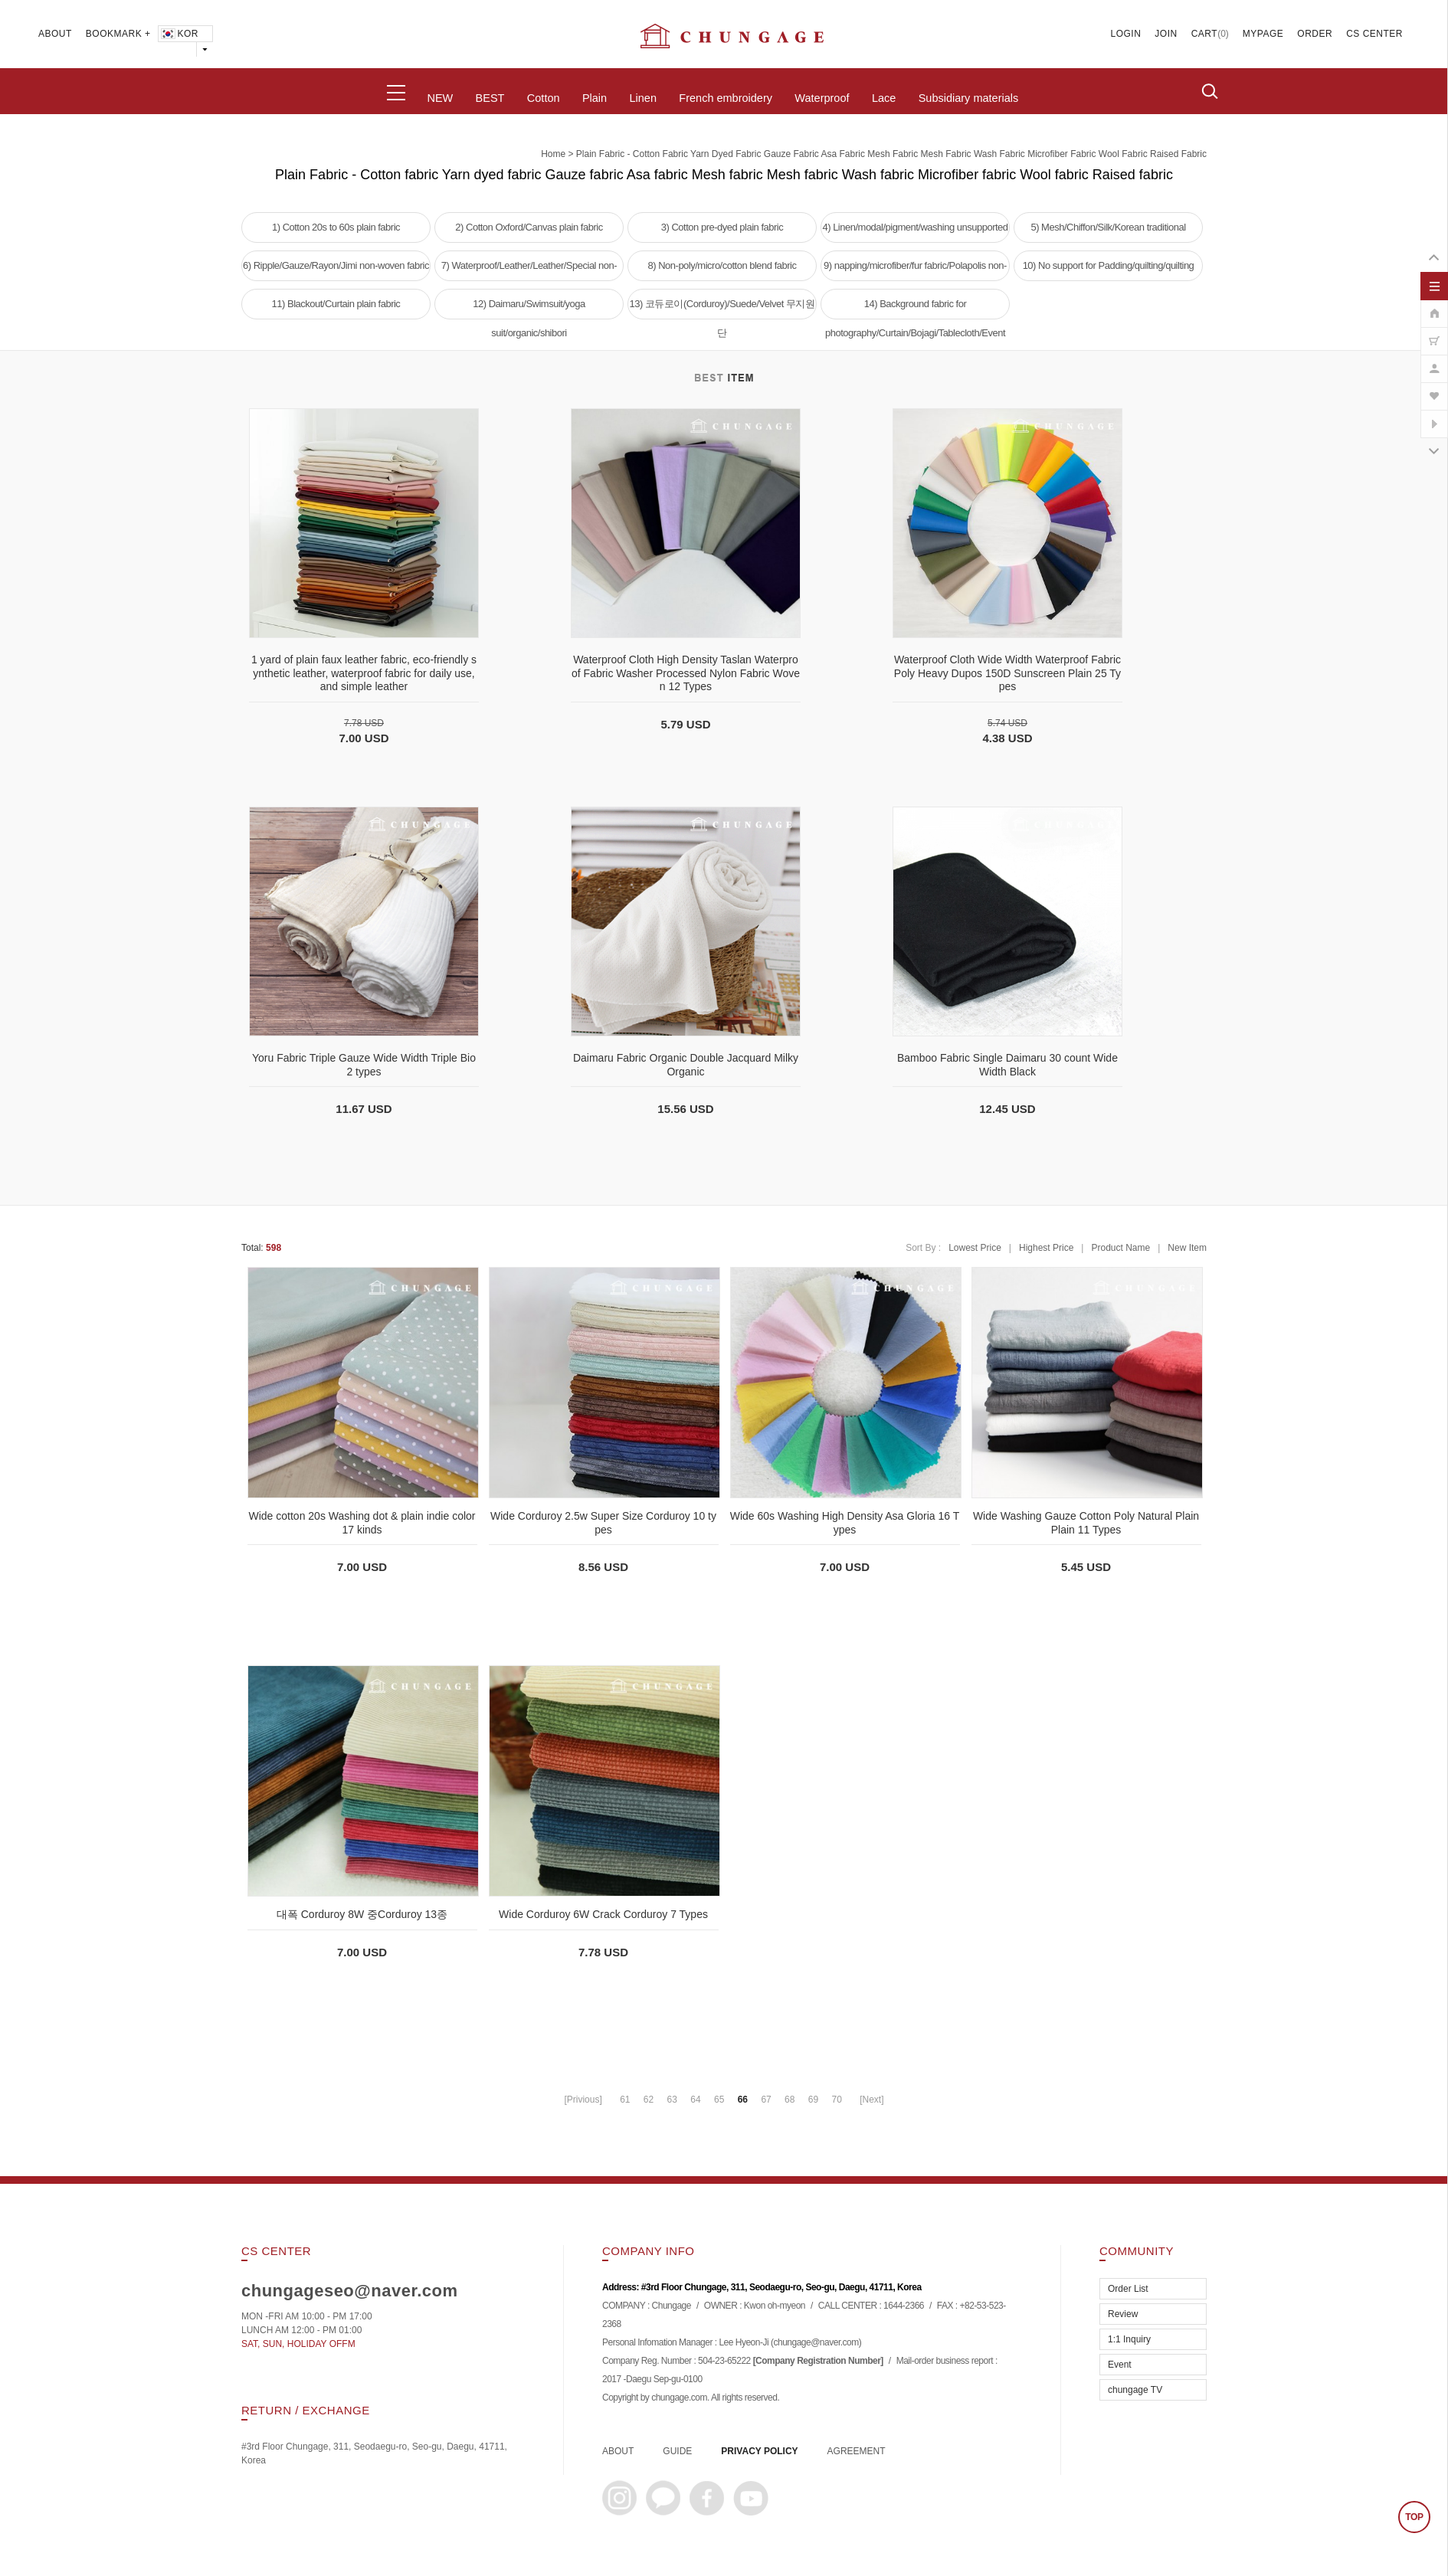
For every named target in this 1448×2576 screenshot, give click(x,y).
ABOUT (55, 33)
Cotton (543, 98)
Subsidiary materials (969, 98)
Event (1120, 2364)
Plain (594, 98)
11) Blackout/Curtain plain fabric (336, 303)
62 (649, 2099)
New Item (1187, 1247)
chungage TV (1135, 2390)
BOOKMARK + (118, 33)
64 (695, 2099)
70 (836, 2099)
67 (766, 2099)
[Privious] (582, 2099)
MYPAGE (1263, 33)
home (553, 154)
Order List (1128, 2288)
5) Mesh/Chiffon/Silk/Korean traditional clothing (1107, 232)
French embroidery (725, 98)
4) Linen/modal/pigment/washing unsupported (914, 227)
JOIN (1166, 33)
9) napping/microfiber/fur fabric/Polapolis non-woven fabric (915, 270)
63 (672, 2099)
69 (813, 2099)
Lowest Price (974, 1247)
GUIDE (677, 2451)
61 (625, 2099)
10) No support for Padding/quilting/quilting (1108, 265)
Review (1123, 2314)
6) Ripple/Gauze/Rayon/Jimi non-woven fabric (336, 265)
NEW (440, 98)
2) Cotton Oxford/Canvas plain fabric (528, 227)
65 (719, 2099)
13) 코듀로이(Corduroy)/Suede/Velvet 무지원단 (722, 308)
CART (1204, 33)
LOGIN (1126, 33)
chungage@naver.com (815, 2343)
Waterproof (821, 98)
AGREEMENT (856, 2451)
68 (789, 2099)
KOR (179, 33)
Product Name (1120, 1247)
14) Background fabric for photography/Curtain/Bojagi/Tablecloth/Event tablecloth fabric (915, 308)
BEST (490, 98)
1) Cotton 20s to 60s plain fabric (336, 227)
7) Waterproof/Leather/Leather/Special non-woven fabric (529, 270)
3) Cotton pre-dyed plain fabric (722, 227)
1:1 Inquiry (1129, 2339)
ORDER (1314, 33)
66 (743, 2099)
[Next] (871, 2099)
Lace (884, 98)
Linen (642, 98)
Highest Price (1046, 1247)
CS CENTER (1374, 33)
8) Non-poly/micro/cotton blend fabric (722, 265)
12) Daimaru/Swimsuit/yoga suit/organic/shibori (529, 308)
